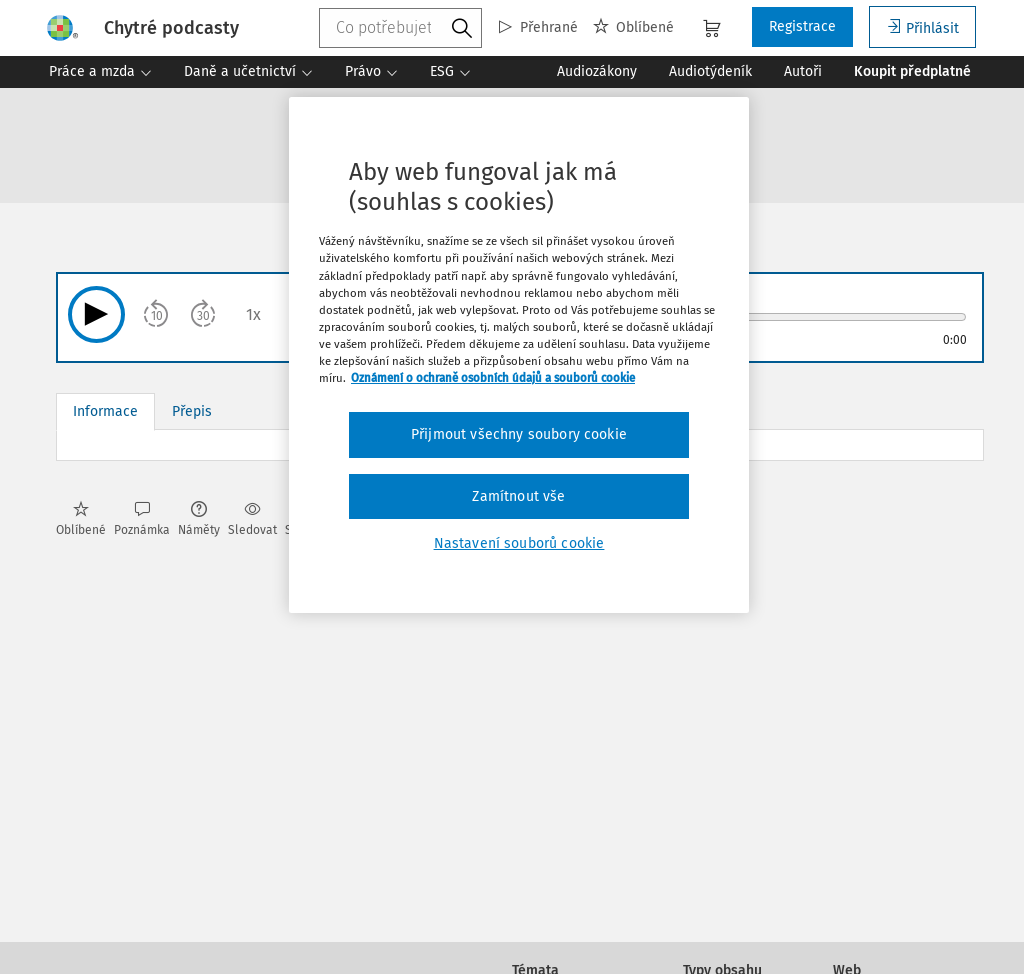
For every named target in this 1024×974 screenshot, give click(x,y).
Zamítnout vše (518, 496)
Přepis (192, 411)
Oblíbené (633, 27)
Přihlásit (922, 27)
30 (203, 316)
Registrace (802, 26)
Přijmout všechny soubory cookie (519, 434)
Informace (105, 411)
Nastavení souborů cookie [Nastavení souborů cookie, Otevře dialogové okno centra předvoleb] (519, 543)
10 (157, 316)
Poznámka (142, 519)
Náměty (199, 519)
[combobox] (401, 28)
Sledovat (252, 519)
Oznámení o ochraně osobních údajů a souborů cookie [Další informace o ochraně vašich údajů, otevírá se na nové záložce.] (493, 378)
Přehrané (538, 27)
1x (253, 314)
